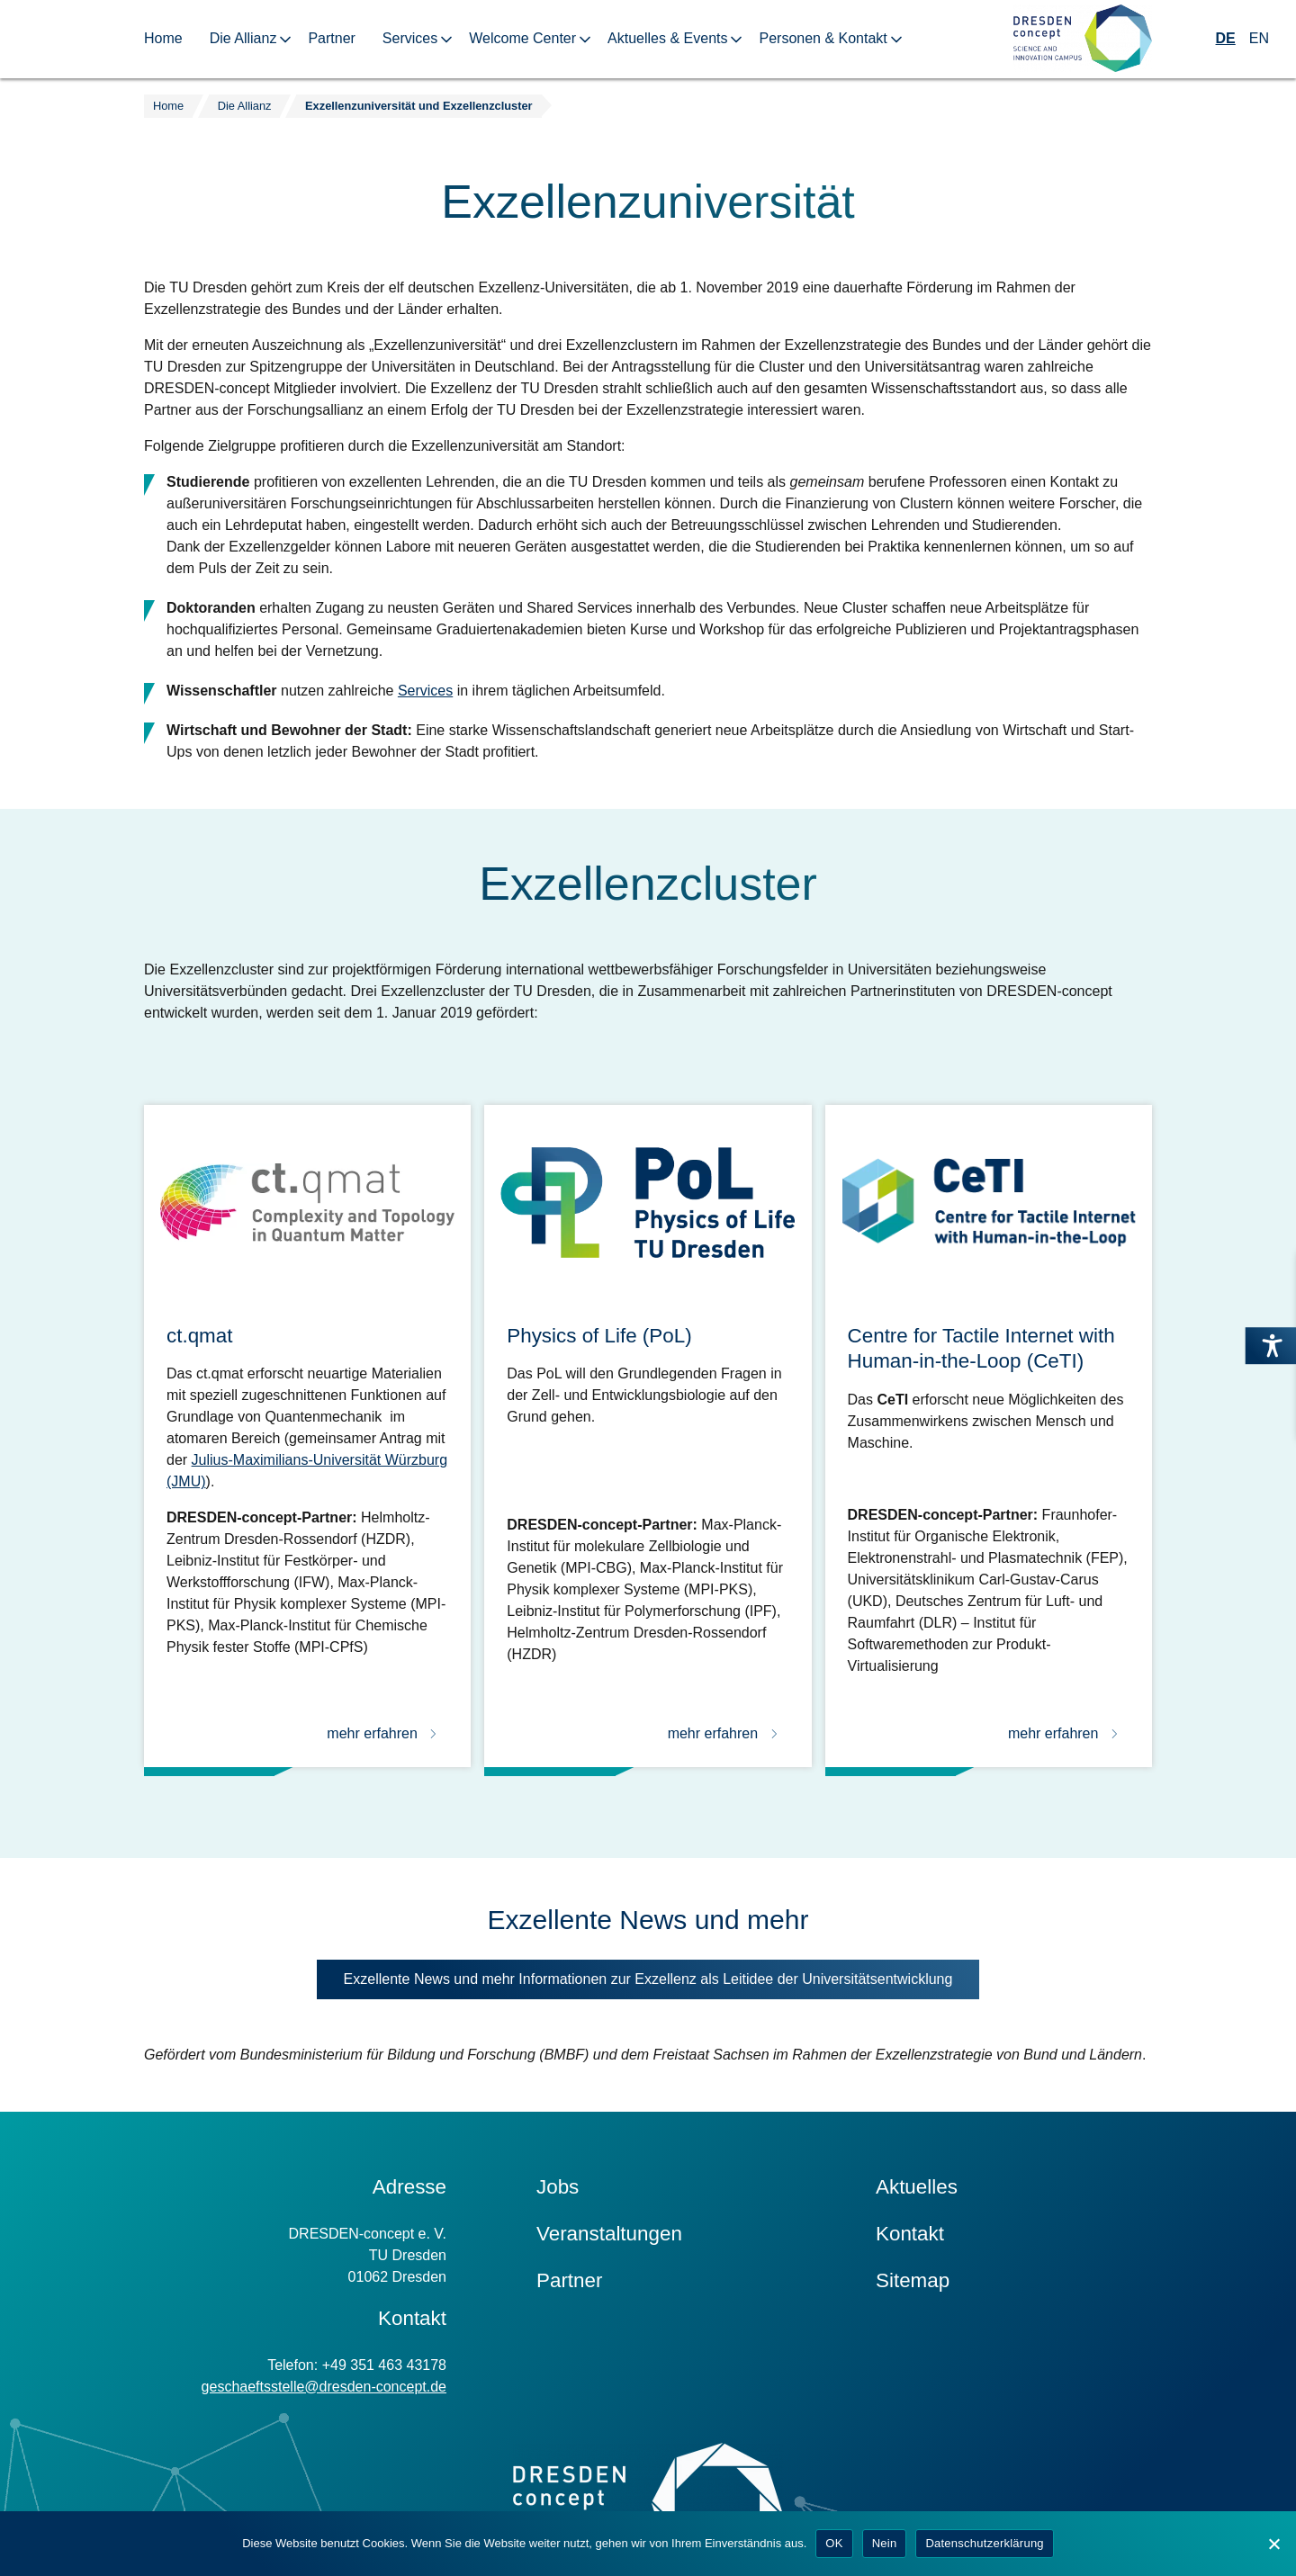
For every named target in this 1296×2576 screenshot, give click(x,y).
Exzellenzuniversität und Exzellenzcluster (418, 105)
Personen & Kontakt (822, 38)
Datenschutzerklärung (984, 2543)
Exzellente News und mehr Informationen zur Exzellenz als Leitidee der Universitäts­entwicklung (662, 1983)
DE (1226, 38)
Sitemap (913, 2280)
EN (1259, 38)
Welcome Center (522, 38)
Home (163, 38)
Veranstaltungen (609, 2233)
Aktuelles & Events (667, 38)
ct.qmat (199, 1335)
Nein (884, 2543)
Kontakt (910, 2233)
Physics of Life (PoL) (599, 1335)
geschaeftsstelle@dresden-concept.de (324, 2386)
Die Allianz (243, 38)
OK (833, 2543)
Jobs (557, 2187)
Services (409, 38)
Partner (331, 38)
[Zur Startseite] (1082, 39)
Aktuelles (917, 2187)
